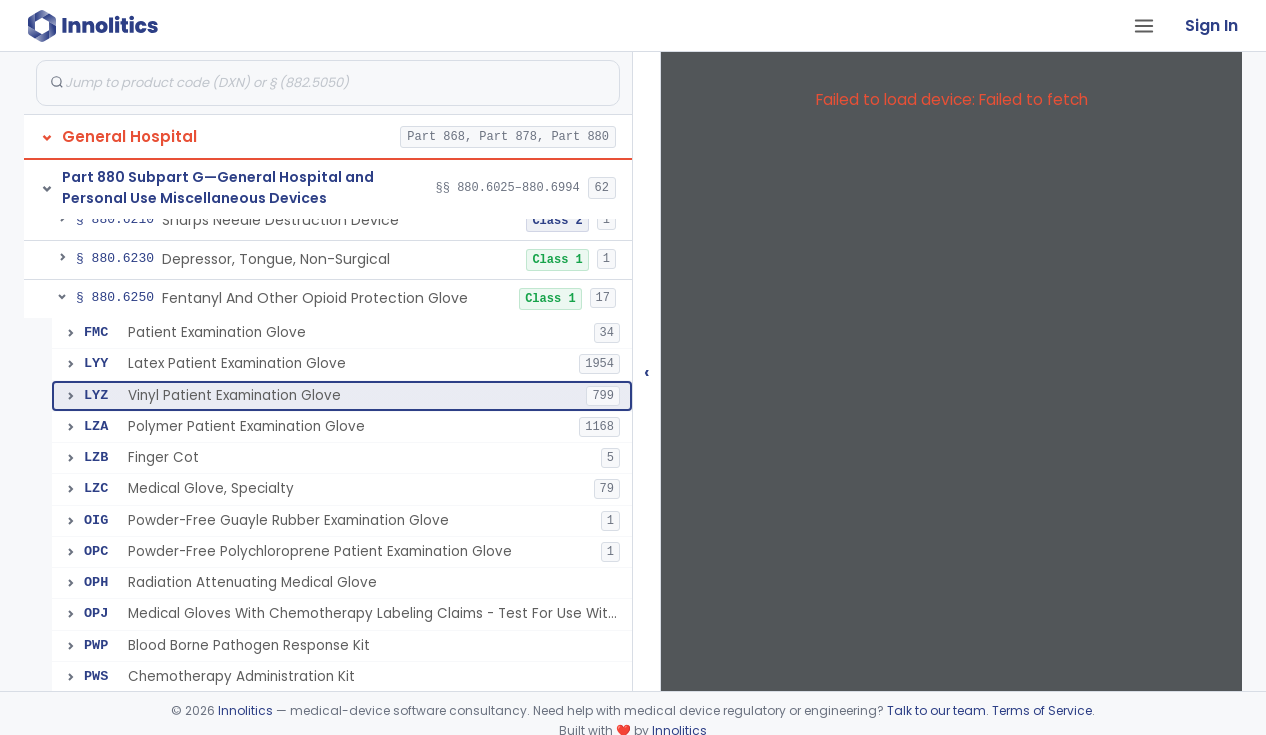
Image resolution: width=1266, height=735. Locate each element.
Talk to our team (936, 710)
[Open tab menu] (1144, 26)
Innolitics (245, 710)
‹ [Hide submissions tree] (647, 371)
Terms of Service (1042, 710)
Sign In (1211, 25)
